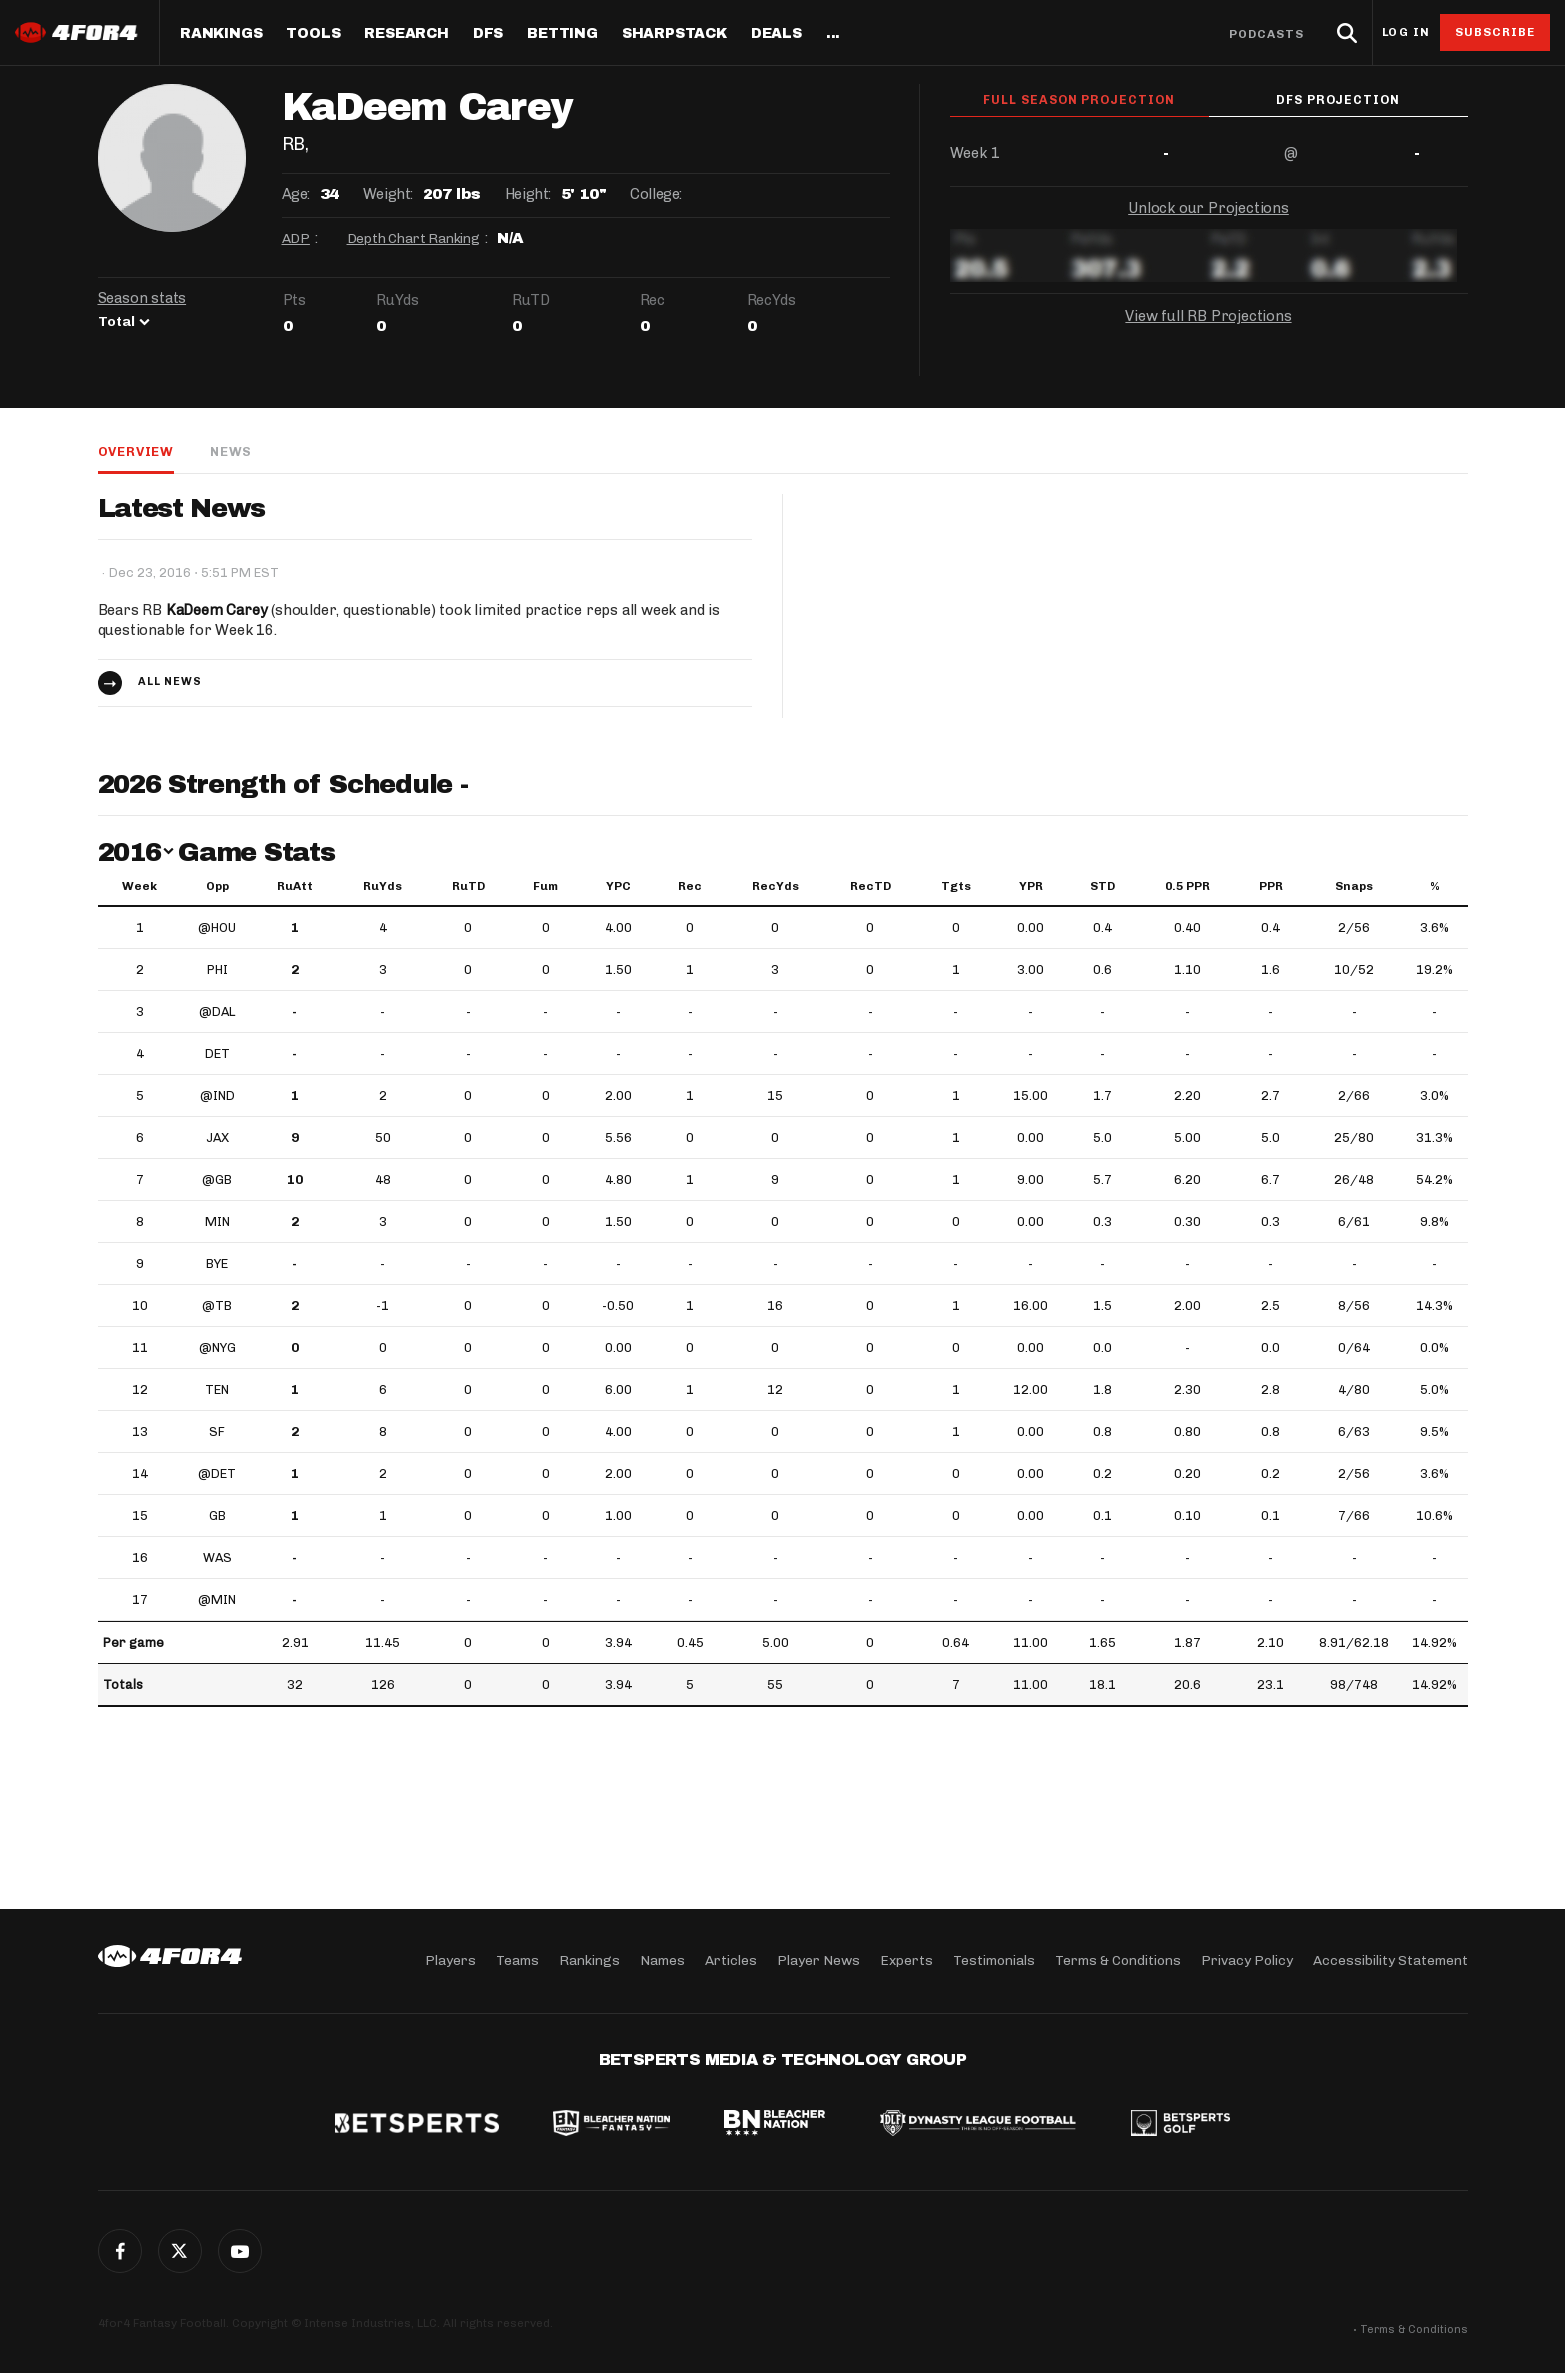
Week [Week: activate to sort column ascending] (139, 886)
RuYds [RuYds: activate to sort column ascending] (382, 886)
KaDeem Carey (217, 610)
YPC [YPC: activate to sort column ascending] (618, 886)
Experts (906, 1960)
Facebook (120, 2251)
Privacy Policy (1247, 1960)
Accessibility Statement (1390, 1960)
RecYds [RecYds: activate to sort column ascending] (775, 886)
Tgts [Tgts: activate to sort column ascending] (956, 886)
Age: (296, 194)
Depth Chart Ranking (413, 238)
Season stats (142, 298)
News (231, 451)
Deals (776, 34)
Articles (731, 1960)
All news (170, 681)
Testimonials (994, 1960)
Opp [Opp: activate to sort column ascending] (217, 886)
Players (450, 1960)
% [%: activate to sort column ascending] (1435, 886)
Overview (136, 451)
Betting (562, 34)
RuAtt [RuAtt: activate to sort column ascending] (295, 886)
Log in (1406, 32)
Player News (818, 1960)
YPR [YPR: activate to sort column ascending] (1031, 886)
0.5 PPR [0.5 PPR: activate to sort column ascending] (1187, 886)
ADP (296, 238)
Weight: (388, 194)
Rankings (221, 34)
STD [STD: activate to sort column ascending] (1102, 886)
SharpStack (674, 34)
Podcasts (1267, 34)
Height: (528, 194)
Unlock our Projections (1208, 210)
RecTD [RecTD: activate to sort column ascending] (870, 886)
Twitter (180, 2251)
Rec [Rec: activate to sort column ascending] (690, 886)
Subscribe (1495, 32)
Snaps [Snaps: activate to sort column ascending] (1354, 886)
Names (662, 1960)
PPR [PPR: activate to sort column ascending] (1271, 886)
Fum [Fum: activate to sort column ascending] (545, 886)
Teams (517, 1960)
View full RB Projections (1208, 318)
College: (656, 194)
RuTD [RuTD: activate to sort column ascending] (468, 886)
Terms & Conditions (1118, 1960)
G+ (240, 2251)
